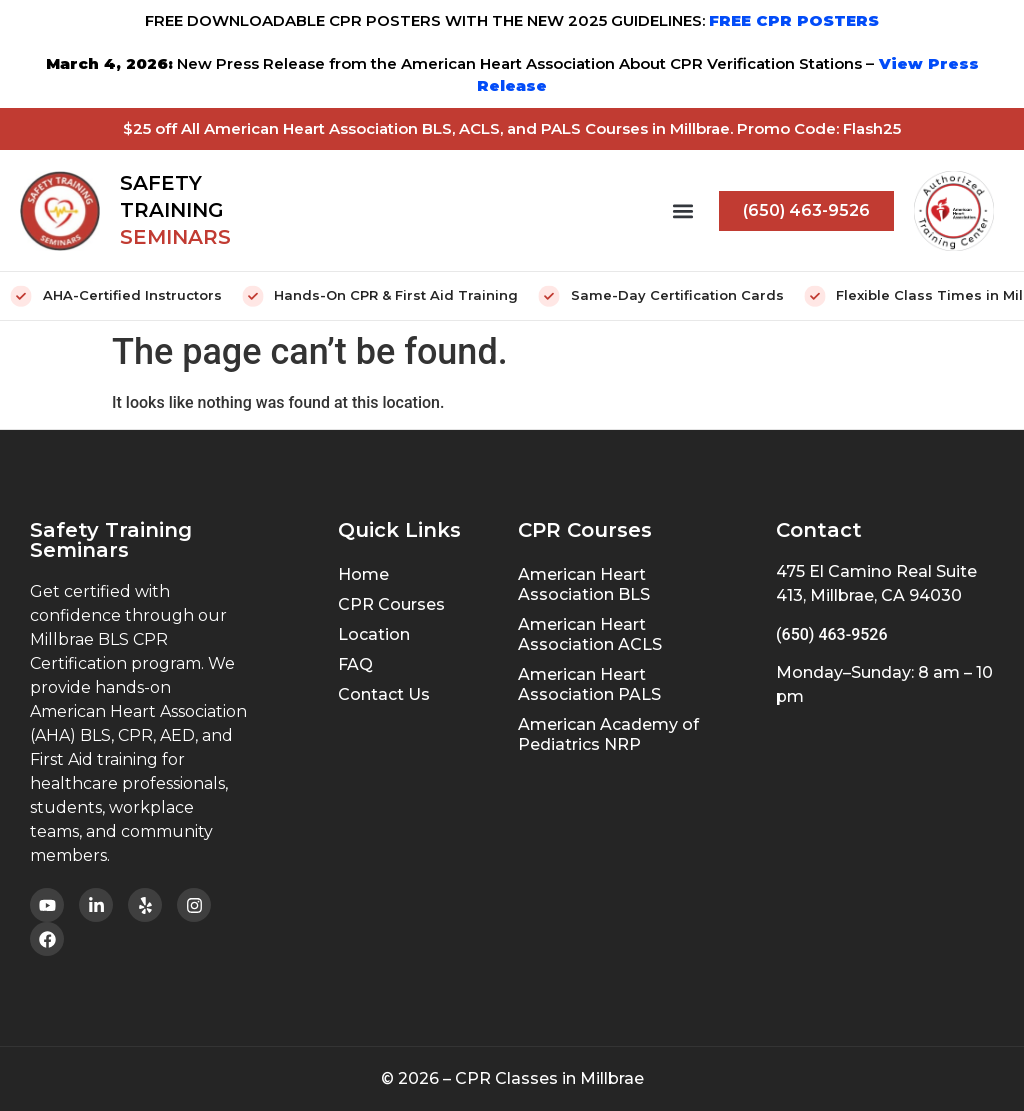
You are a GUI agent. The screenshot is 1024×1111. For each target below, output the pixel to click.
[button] (682, 210)
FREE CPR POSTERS (794, 20)
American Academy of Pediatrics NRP (608, 734)
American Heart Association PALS (589, 684)
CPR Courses (391, 604)
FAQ (355, 664)
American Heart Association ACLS (590, 634)
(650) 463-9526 (831, 634)
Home (363, 574)
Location (374, 634)
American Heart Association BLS (584, 584)
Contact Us (384, 694)
